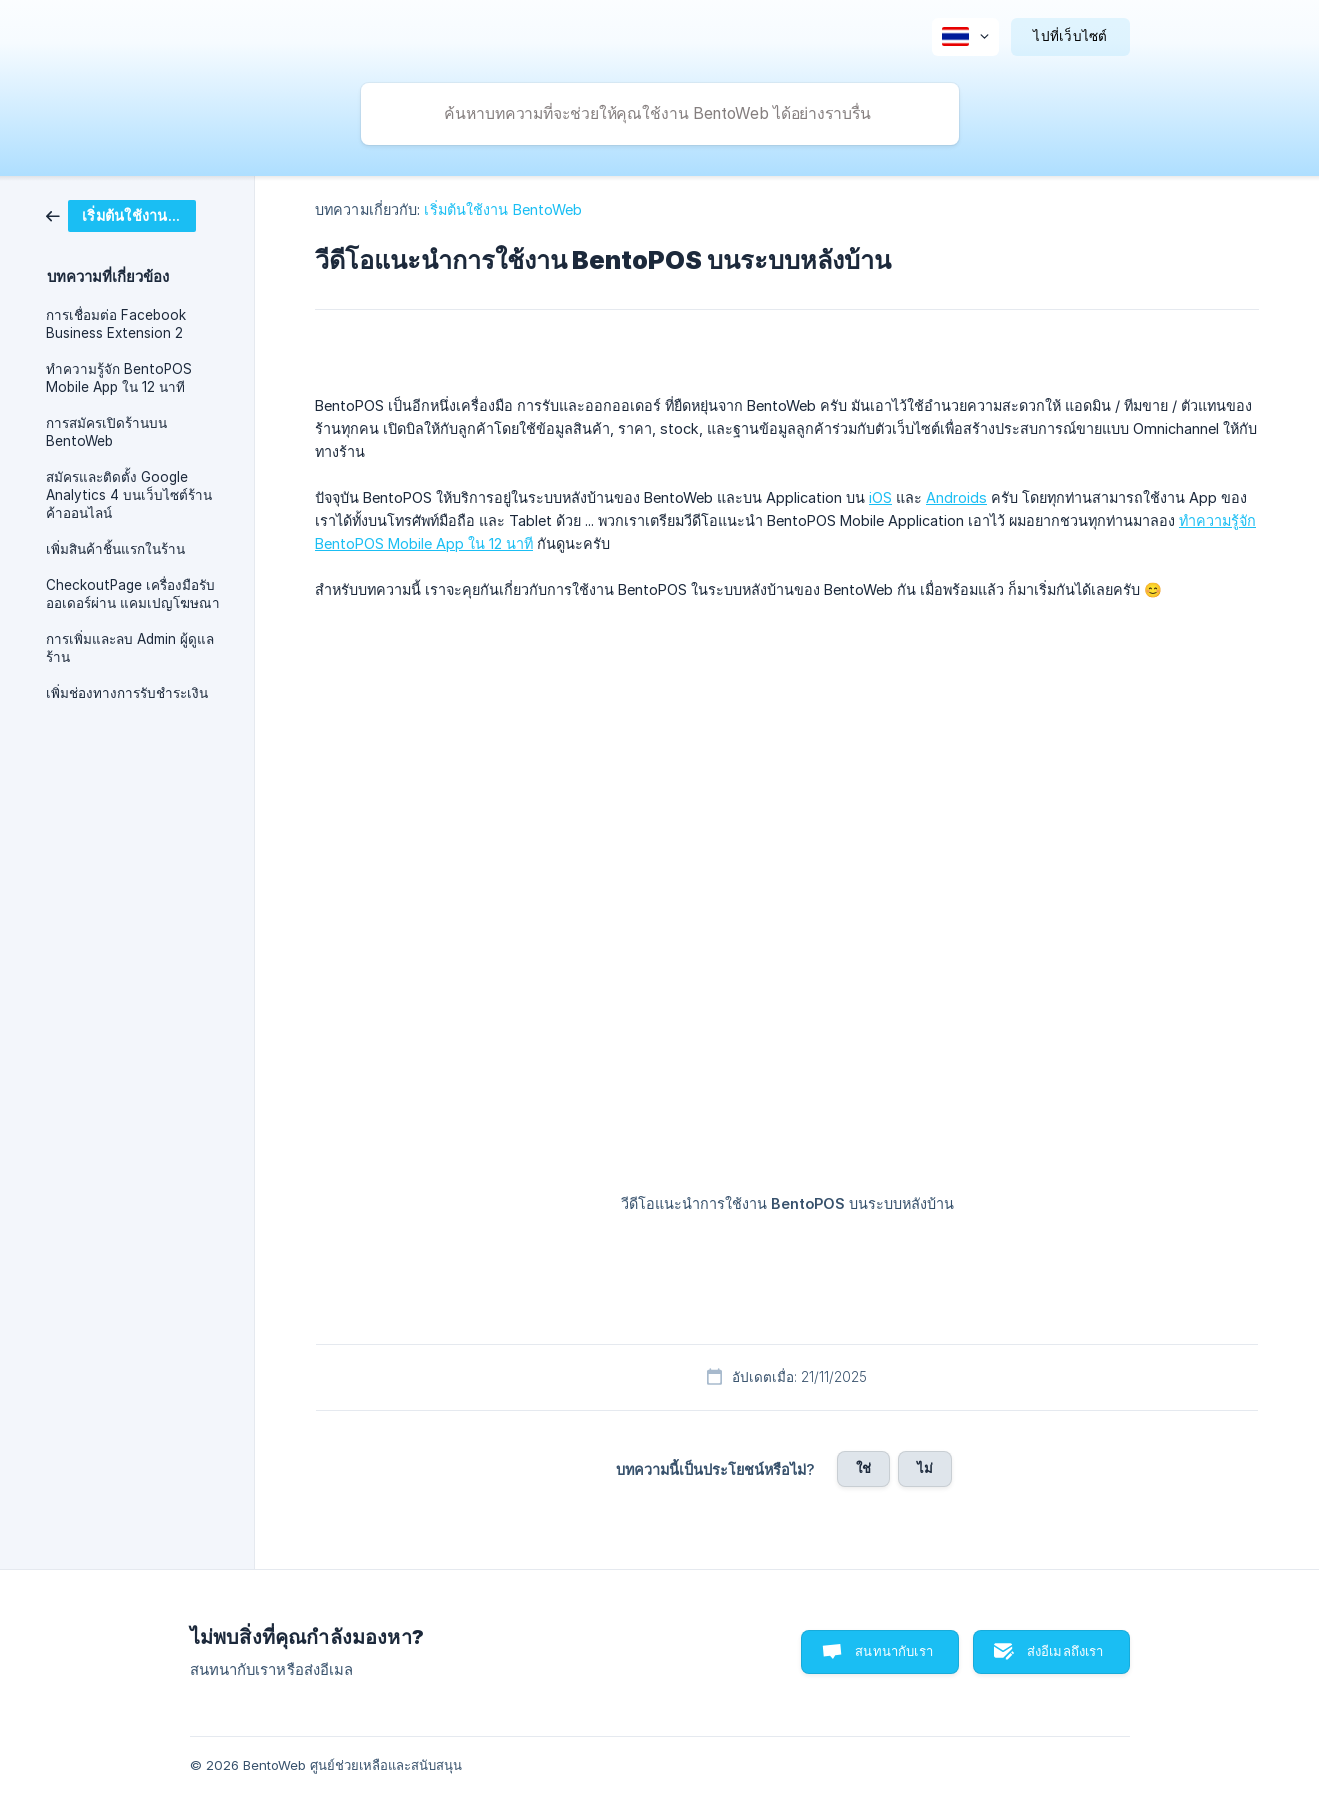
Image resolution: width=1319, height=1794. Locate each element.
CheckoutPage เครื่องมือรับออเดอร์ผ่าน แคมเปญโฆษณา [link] (133, 594)
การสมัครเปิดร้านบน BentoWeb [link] (106, 432)
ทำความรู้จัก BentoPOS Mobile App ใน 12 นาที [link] (119, 378)
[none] (965, 37)
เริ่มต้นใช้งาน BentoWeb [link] (503, 209)
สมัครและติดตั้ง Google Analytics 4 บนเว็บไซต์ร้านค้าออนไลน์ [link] (129, 495)
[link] (121, 214)
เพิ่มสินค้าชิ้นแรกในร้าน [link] (115, 549)
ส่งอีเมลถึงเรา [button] (1065, 1651)
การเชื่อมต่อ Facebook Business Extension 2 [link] (116, 324)
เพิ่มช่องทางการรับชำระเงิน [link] (127, 693)
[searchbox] (660, 114)
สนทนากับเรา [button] (894, 1651)
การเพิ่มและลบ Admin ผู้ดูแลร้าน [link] (130, 648)
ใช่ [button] (863, 1468)
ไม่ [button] (925, 1468)
